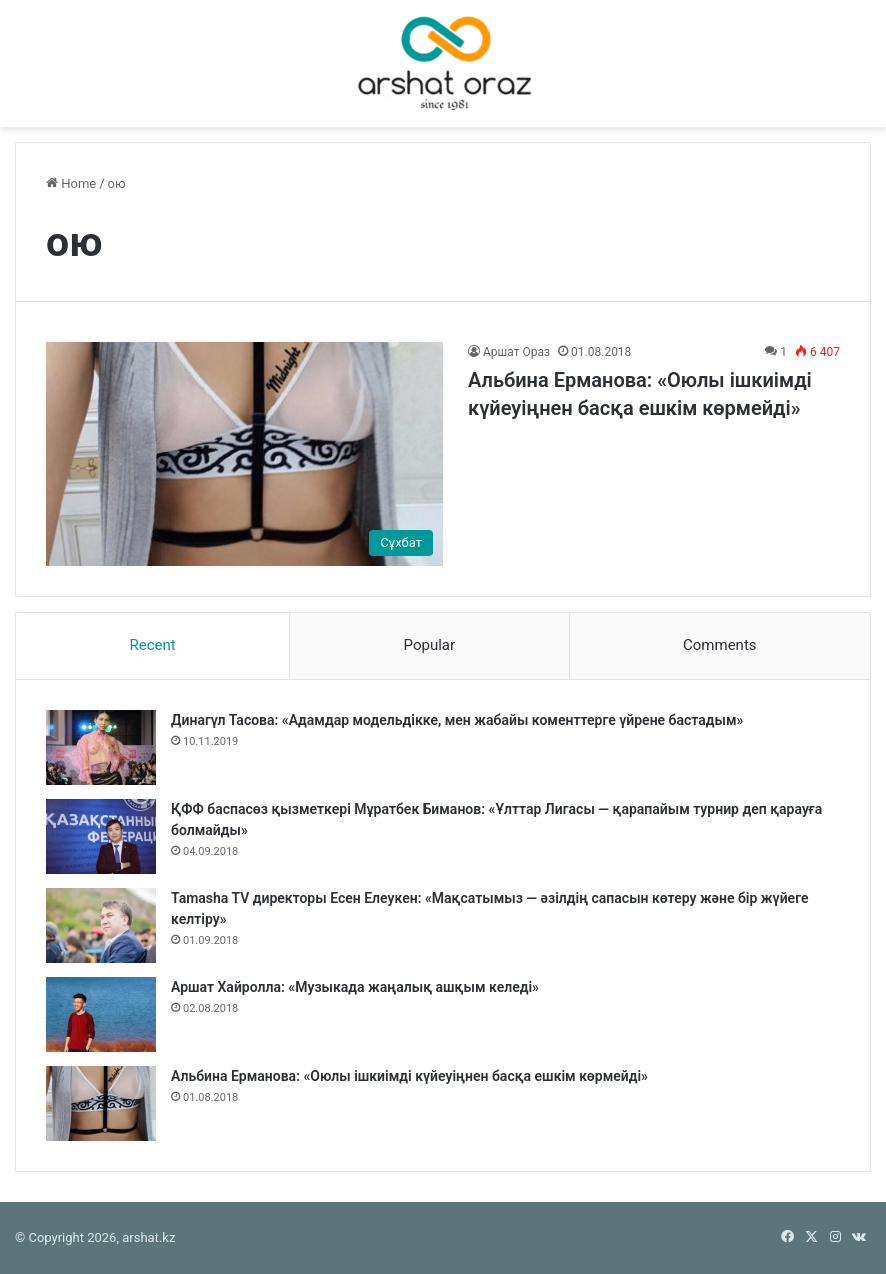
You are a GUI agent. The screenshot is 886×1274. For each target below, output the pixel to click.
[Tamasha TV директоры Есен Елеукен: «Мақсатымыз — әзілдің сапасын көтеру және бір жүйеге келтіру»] (101, 925)
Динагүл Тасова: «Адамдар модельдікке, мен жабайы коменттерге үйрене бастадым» (457, 720)
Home (71, 183)
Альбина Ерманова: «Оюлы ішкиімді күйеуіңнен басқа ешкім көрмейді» (409, 1076)
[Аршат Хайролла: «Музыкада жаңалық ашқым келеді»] (101, 1014)
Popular (430, 645)
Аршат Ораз (516, 352)
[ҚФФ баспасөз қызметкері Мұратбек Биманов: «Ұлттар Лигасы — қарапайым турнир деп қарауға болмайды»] (101, 836)
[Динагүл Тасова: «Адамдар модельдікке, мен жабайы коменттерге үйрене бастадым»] (101, 747)
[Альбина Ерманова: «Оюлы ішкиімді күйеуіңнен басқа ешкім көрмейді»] (244, 454)
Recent (152, 645)
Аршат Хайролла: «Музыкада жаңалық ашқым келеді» (355, 987)
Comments (720, 645)
